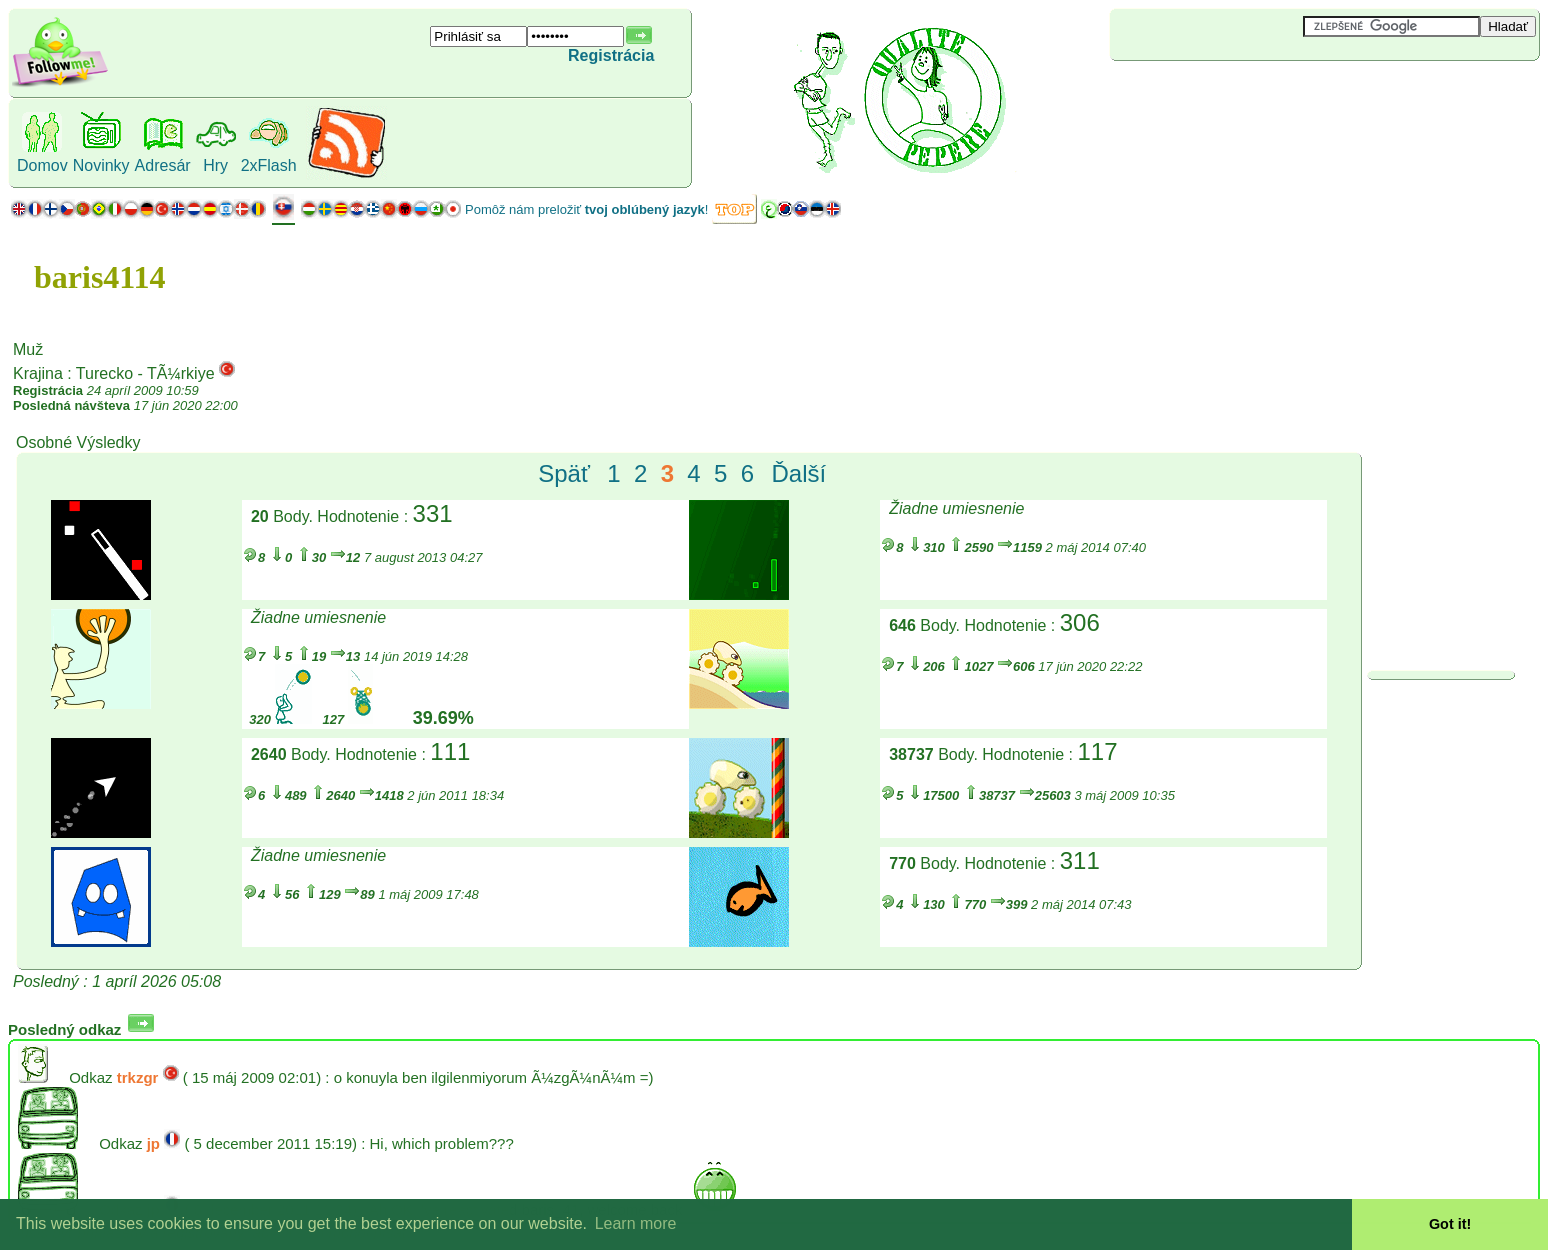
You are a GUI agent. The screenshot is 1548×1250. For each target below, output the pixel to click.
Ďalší (798, 473)
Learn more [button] (636, 1223)
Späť (564, 473)
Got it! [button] (1450, 1224)
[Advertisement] (1229, 94)
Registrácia (611, 55)
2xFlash (269, 165)
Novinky (101, 165)
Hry (215, 165)
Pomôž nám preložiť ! (586, 209)
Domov (42, 165)
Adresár (163, 165)
